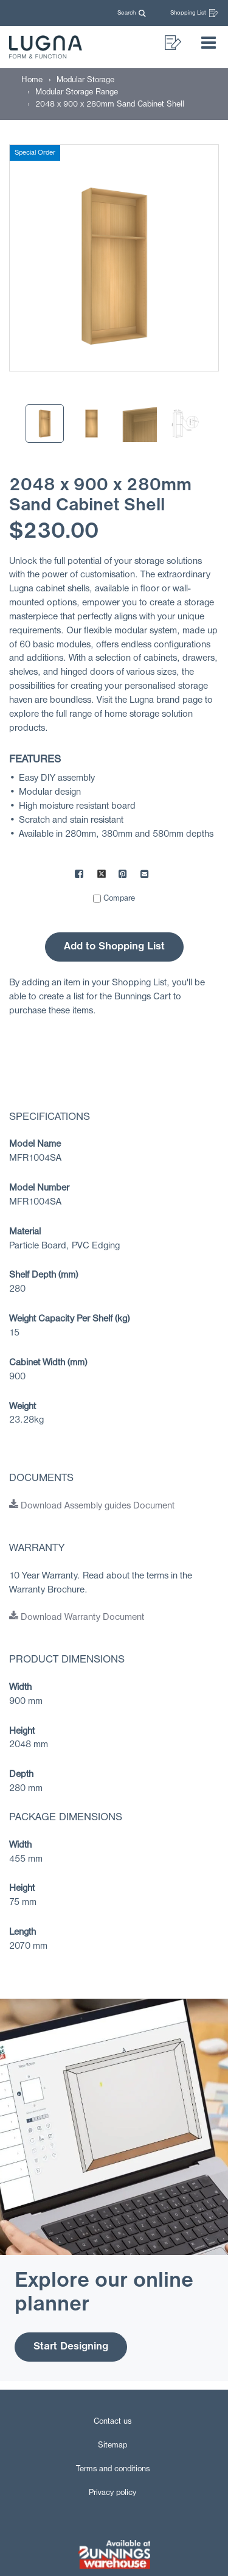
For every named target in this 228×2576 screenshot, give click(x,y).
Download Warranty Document (76, 1617)
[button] (134, 13)
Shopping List (194, 13)
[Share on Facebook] (80, 875)
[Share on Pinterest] (123, 875)
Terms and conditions (113, 2469)
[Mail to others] (145, 875)
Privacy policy (112, 2493)
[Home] (32, 80)
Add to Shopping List (114, 946)
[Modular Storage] (85, 80)
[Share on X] (101, 875)
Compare (119, 898)
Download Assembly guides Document (91, 1506)
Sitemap (112, 2445)
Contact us (112, 2421)
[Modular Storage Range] (76, 92)
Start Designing (70, 2346)
